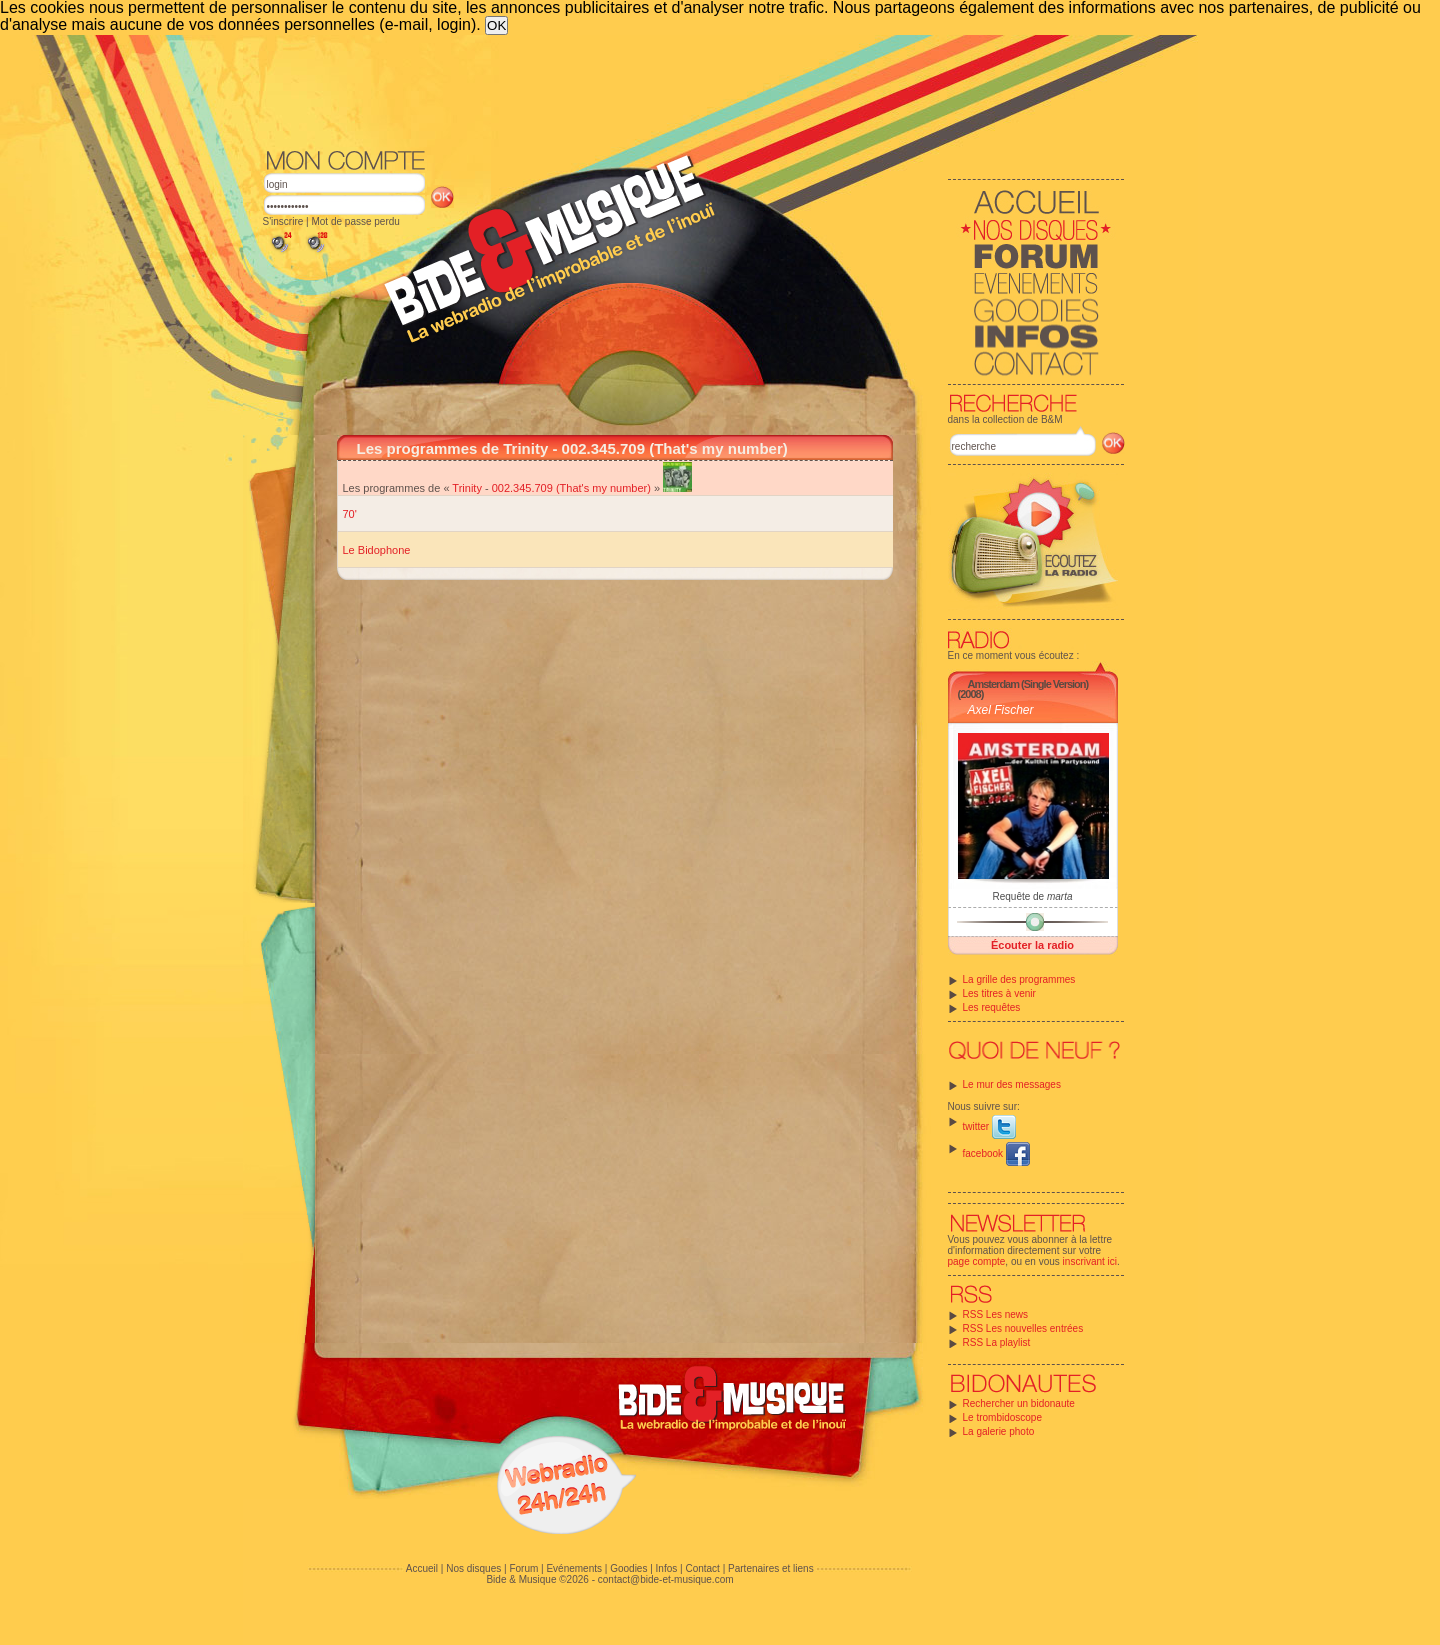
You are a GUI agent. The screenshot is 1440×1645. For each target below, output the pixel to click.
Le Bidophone (377, 550)
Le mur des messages (1012, 1084)
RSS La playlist (997, 1342)
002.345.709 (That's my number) (571, 488)
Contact (702, 1568)
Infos (667, 1568)
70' (350, 514)
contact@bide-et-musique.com (666, 1579)
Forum (523, 1568)
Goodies (628, 1568)
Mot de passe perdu (355, 221)
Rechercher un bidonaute (1019, 1403)
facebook (996, 1153)
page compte (977, 1261)
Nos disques (473, 1568)
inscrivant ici (1090, 1261)
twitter (989, 1126)
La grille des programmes (1019, 979)
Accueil (422, 1568)
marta (1060, 896)
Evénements (574, 1568)
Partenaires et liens (771, 1568)
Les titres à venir (999, 993)
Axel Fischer (1001, 710)
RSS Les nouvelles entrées (1023, 1328)
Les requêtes (992, 1007)
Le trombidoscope (1003, 1417)
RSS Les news (996, 1314)
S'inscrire (283, 221)
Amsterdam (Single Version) (1028, 684)
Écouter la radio (1032, 945)
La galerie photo (999, 1431)
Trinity (467, 488)
